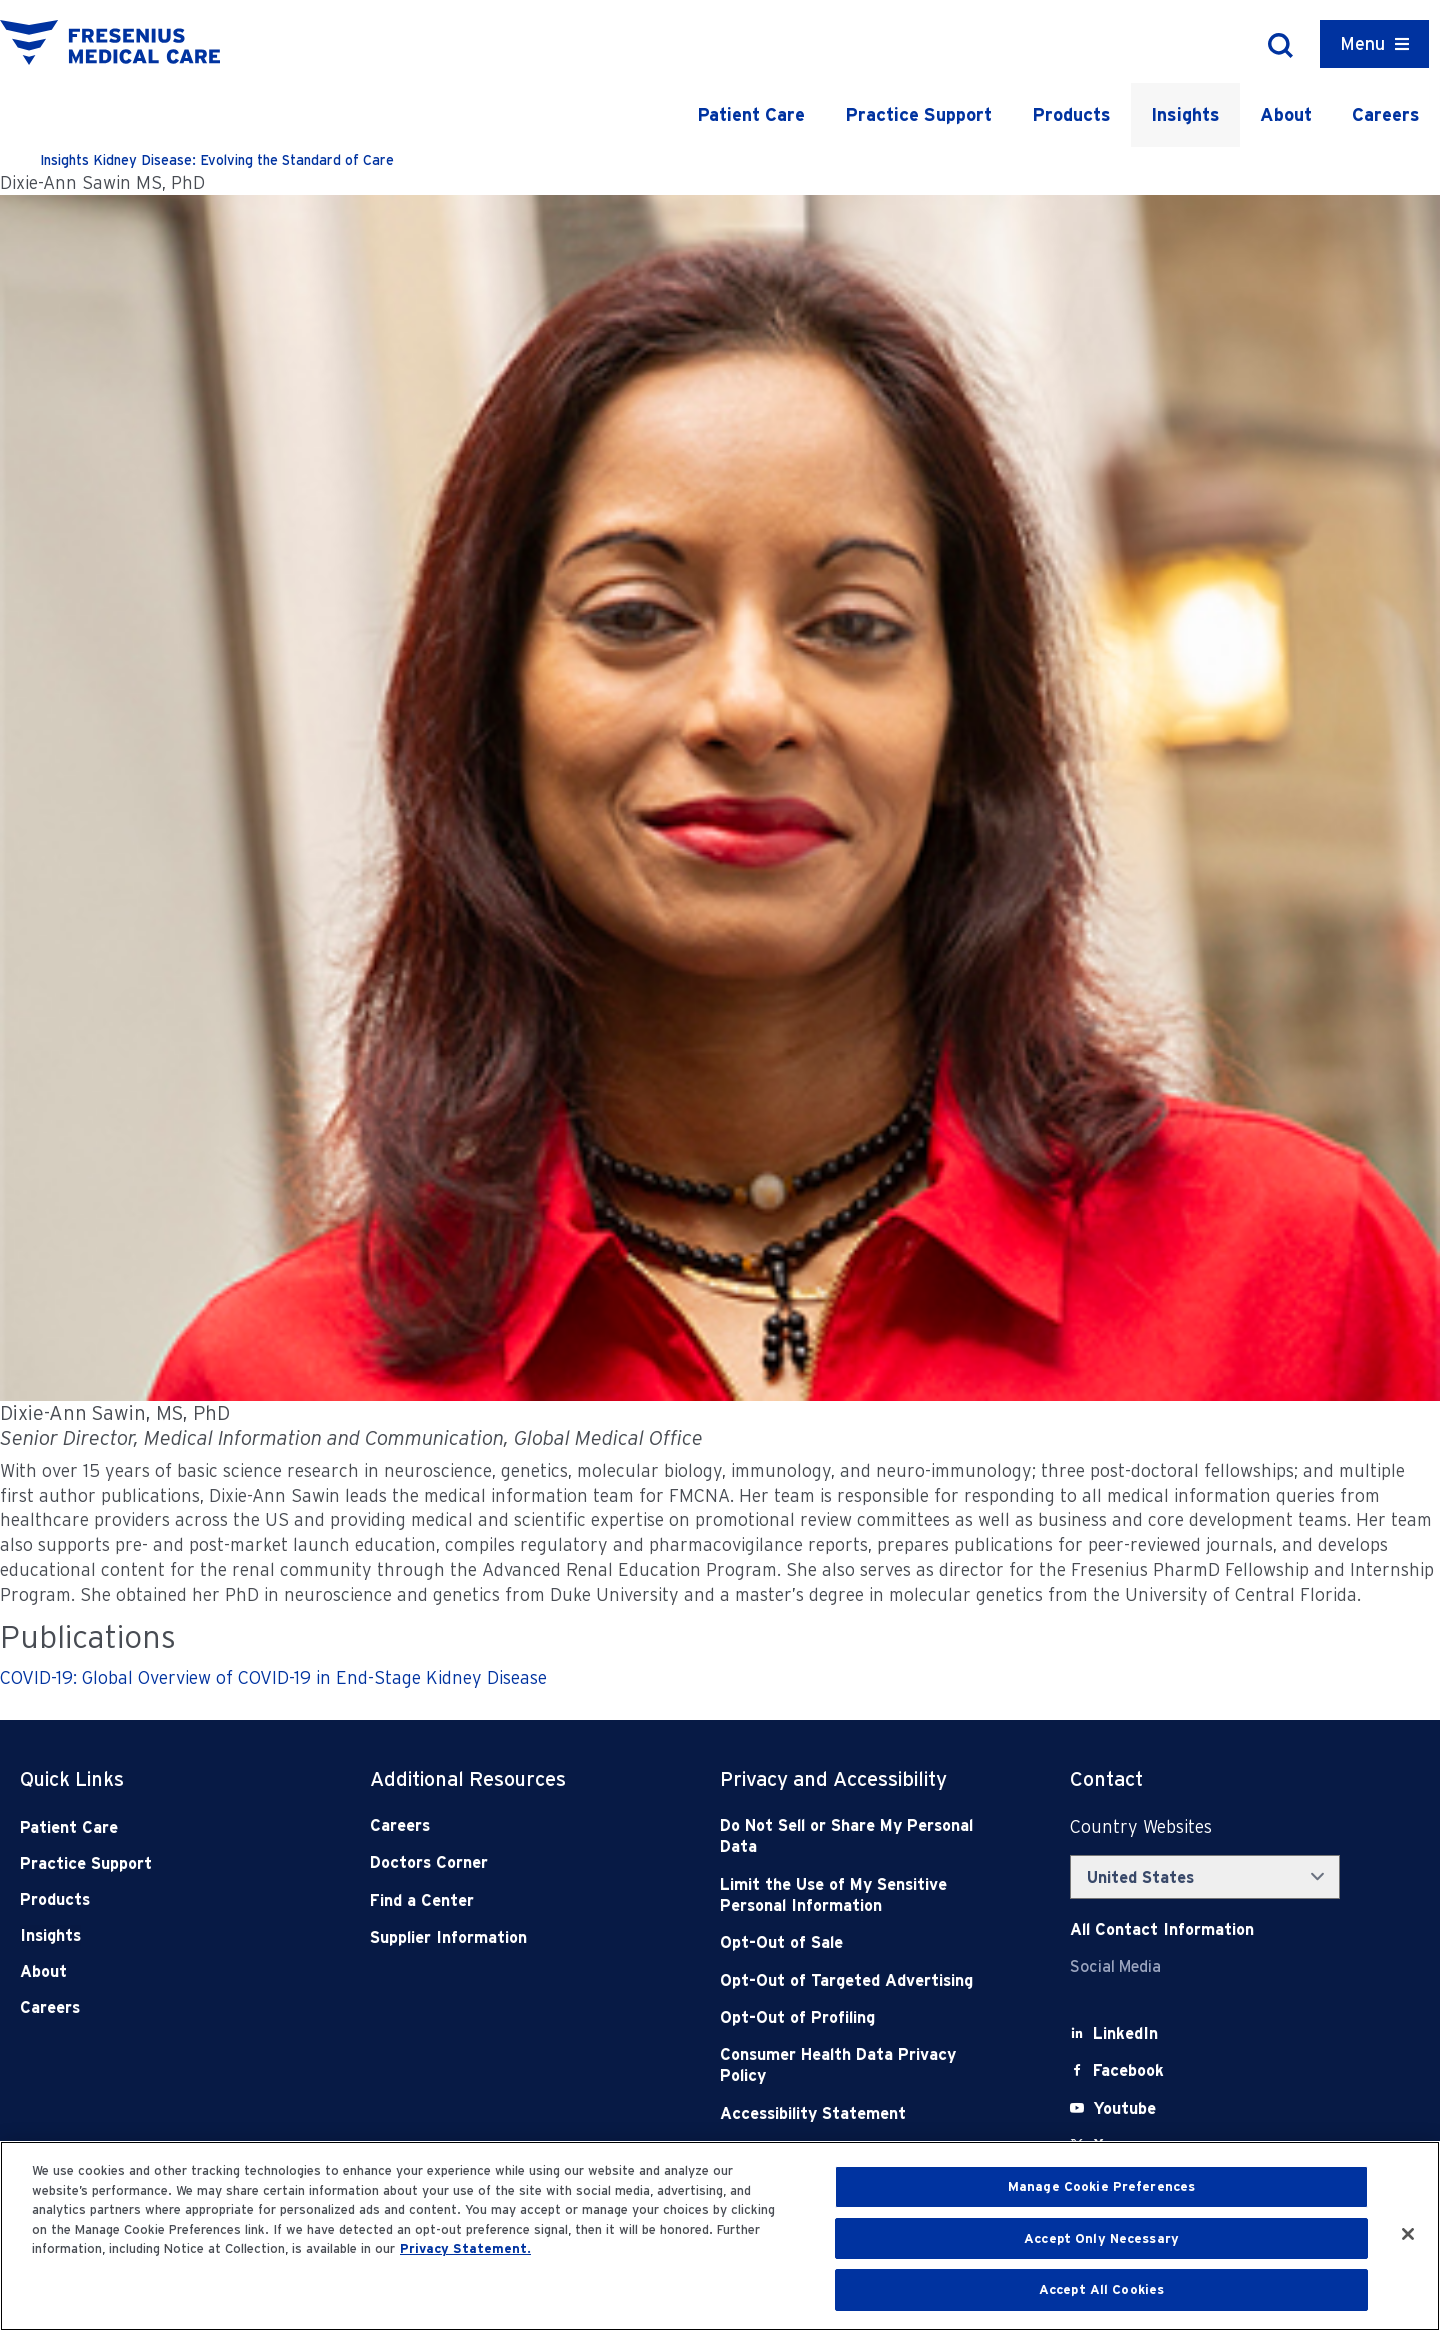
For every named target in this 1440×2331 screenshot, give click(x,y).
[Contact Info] (1162, 1929)
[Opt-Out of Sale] (860, 1942)
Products (1071, 114)
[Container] (1374, 44)
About (1286, 114)
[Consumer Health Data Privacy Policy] (860, 2065)
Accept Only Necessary (1101, 2238)
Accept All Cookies (1101, 2289)
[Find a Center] (510, 1900)
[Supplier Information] (510, 1937)
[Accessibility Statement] (860, 2113)
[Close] (1408, 2234)
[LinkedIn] (1125, 2033)
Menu (1362, 43)
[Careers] (510, 1825)
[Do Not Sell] (860, 1836)
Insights (1185, 114)
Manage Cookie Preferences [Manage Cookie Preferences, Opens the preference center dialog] (1101, 2186)
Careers (1386, 114)
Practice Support (918, 114)
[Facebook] (1128, 2070)
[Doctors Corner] (510, 1862)
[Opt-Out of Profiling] (860, 2017)
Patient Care (751, 114)
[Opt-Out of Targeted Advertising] (860, 1980)
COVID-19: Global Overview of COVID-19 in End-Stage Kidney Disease (273, 1677)
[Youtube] (1124, 2108)
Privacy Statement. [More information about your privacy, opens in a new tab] (465, 2248)
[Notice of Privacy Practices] (860, 1895)
